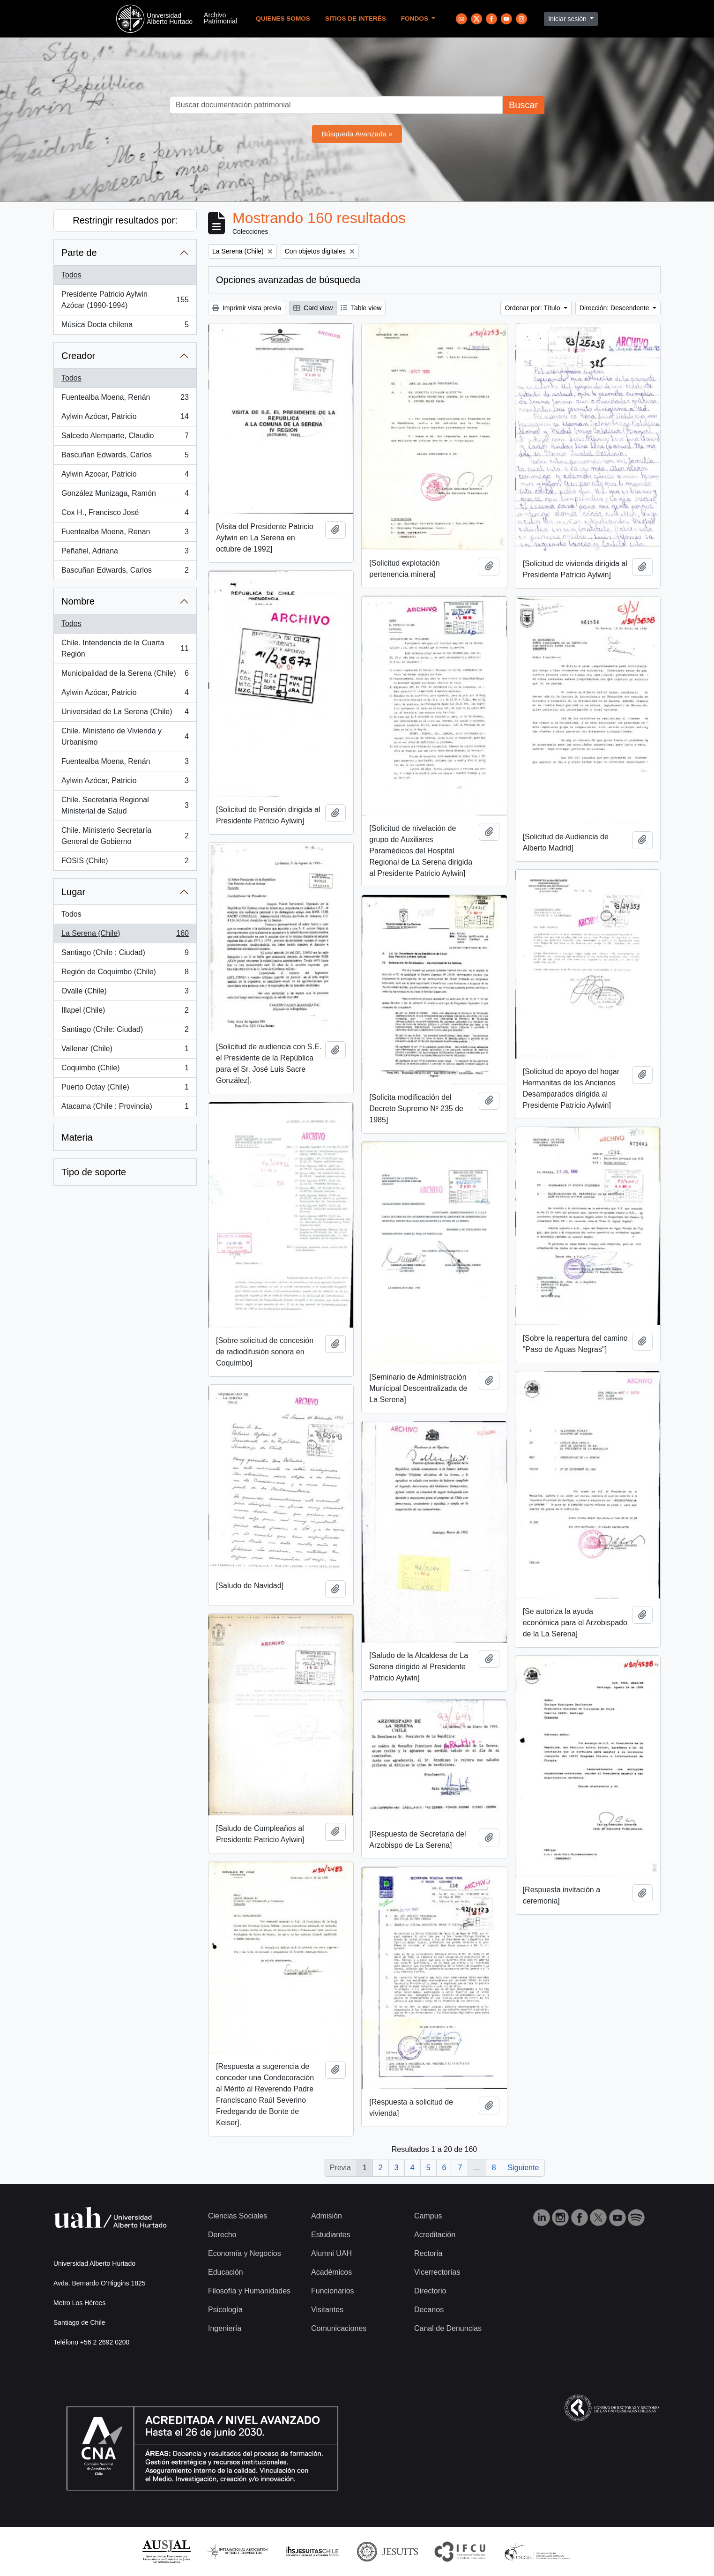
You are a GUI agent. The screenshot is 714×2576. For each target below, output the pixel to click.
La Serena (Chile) (125, 935)
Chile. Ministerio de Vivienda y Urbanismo (125, 736)
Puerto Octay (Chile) (125, 1089)
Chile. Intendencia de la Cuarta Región (125, 648)
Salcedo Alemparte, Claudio (125, 437)
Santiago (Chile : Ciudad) (125, 954)
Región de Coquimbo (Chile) (125, 973)
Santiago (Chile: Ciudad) (125, 1031)
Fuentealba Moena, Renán (125, 399)
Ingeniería (224, 2328)
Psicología (225, 2310)
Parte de (79, 252)
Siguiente (523, 2168)
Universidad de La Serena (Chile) (125, 713)
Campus (428, 2216)
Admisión (326, 2216)
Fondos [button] (415, 18)
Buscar (523, 105)
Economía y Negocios (244, 2253)
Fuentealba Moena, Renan (125, 533)
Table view (361, 308)
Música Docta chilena (125, 326)
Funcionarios (332, 2291)
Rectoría (428, 2253)
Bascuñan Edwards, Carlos (125, 456)
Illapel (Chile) (125, 1012)
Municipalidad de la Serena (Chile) (125, 675)
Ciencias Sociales (237, 2216)
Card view (313, 308)
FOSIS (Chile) (125, 862)
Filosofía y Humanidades (249, 2291)
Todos (71, 275)
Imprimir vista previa (246, 308)
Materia (77, 1137)
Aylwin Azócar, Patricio (125, 418)
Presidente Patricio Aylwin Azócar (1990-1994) (125, 299)
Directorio (430, 2291)
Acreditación (434, 2235)
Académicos (331, 2272)
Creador (78, 356)
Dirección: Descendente (615, 308)
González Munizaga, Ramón (125, 495)
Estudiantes (330, 2235)
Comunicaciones (338, 2328)
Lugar (73, 892)
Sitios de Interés (355, 18)
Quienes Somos (283, 18)
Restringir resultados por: (125, 220)
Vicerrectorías (437, 2272)
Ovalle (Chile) (125, 993)
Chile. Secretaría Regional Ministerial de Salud (125, 805)
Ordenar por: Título (533, 308)
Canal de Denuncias (448, 2328)
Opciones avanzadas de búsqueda (288, 280)
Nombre (78, 601)
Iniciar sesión (568, 18)
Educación (225, 2272)
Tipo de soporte (93, 1172)
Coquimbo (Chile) (125, 1069)
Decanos (429, 2310)
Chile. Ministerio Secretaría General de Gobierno (125, 835)
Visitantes (327, 2310)
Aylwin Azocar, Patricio (125, 476)
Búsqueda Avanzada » (357, 134)
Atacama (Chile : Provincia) (125, 1108)
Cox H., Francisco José (125, 514)
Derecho (222, 2235)
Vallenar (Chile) (125, 1050)
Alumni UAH (331, 2253)
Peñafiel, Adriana (125, 552)
